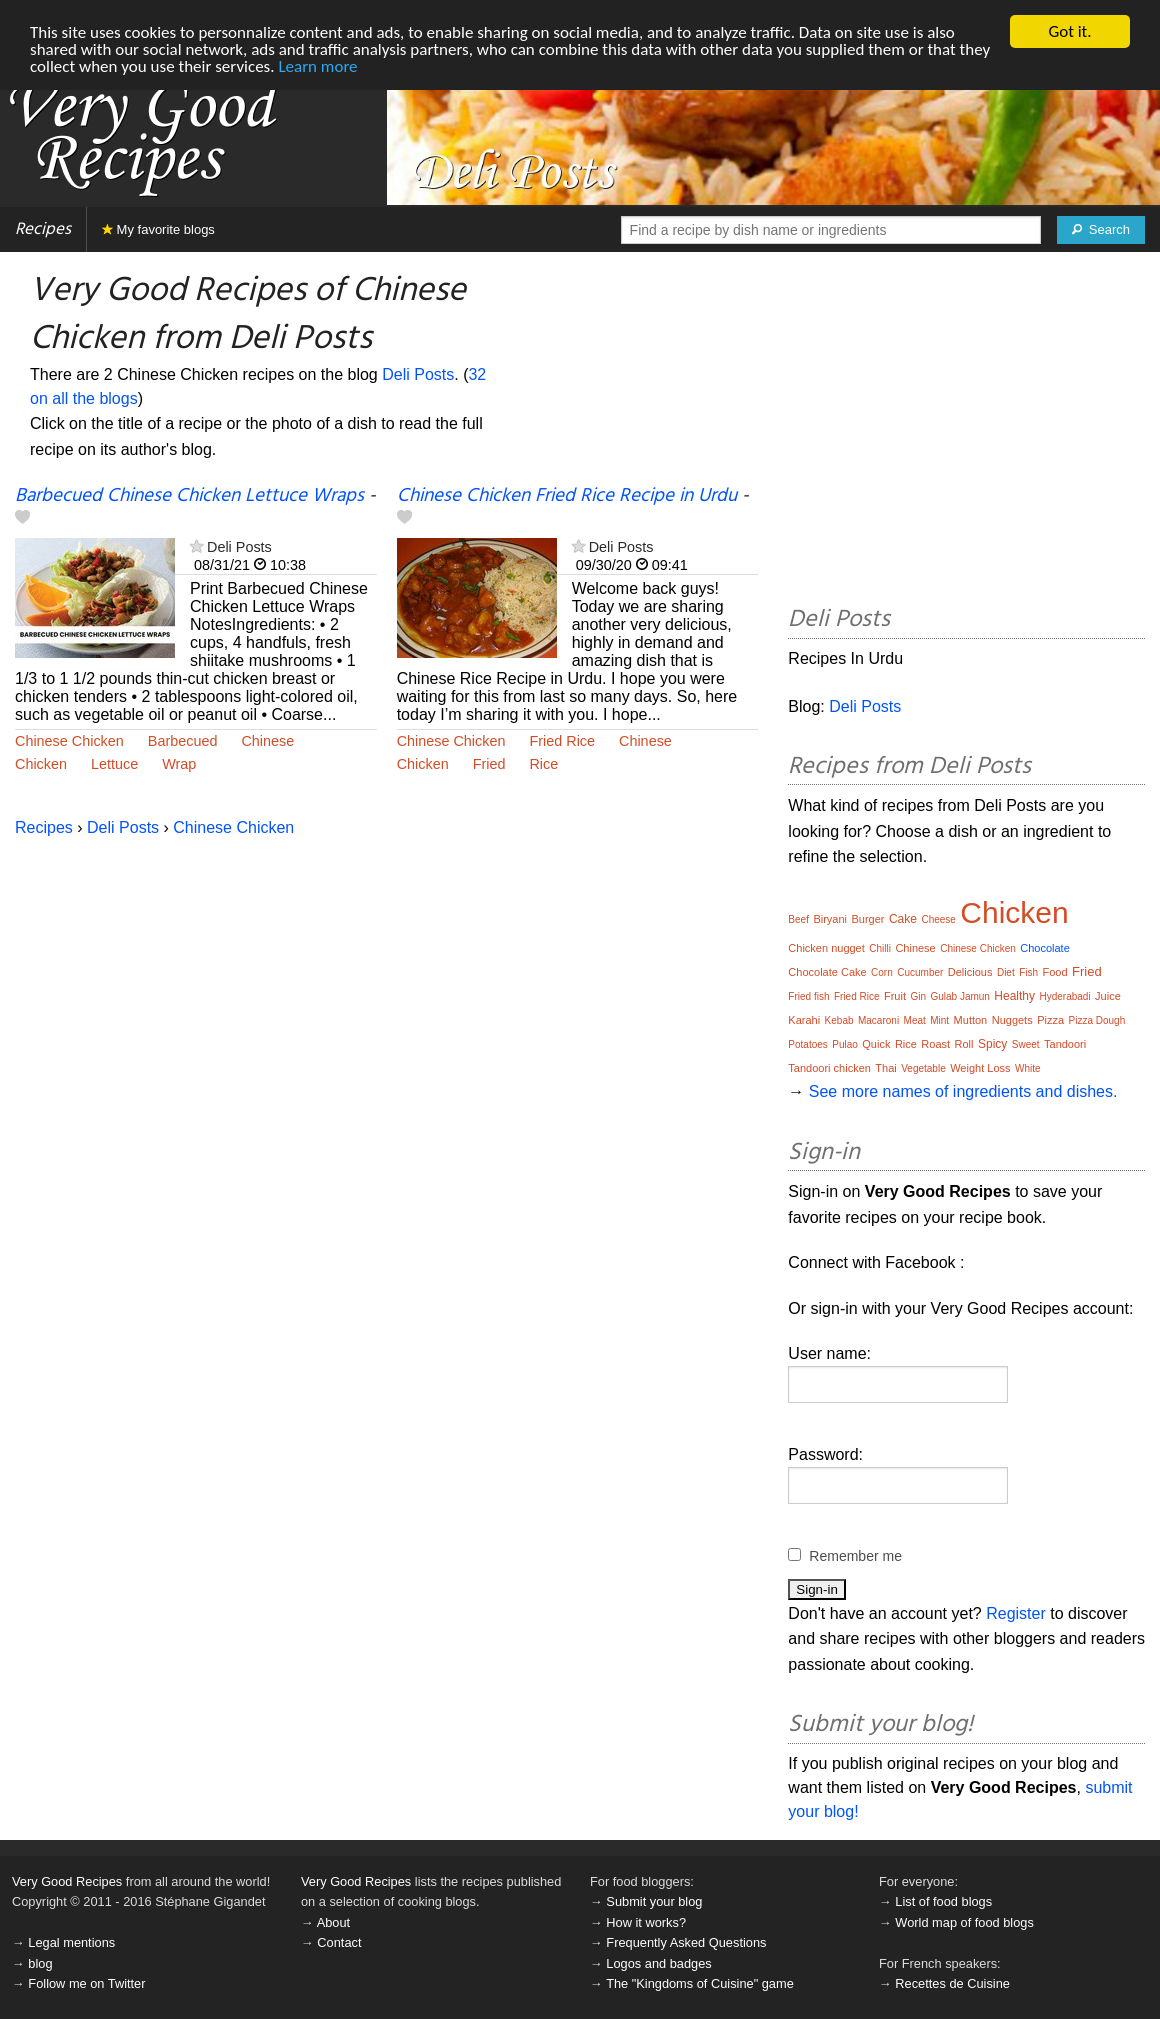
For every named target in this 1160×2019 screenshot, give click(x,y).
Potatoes (807, 1044)
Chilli (880, 948)
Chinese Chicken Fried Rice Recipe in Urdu (567, 496)
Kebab (839, 1020)
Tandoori (1065, 1044)
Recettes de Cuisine (952, 1983)
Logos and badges (658, 1963)
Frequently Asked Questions (686, 1942)
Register (1016, 1613)
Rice (543, 764)
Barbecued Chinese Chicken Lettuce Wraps (189, 496)
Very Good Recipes (67, 1881)
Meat (915, 1020)
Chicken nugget (826, 948)
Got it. (1069, 31)
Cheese (938, 919)
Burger (867, 919)
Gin (918, 996)
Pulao (845, 1044)
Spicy (992, 1044)
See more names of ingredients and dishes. (963, 1091)
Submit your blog (654, 1901)
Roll (964, 1044)
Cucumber (920, 972)
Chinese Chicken (69, 741)
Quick (876, 1044)
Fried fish (808, 996)
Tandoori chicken (829, 1068)
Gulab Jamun (959, 996)
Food (1055, 972)
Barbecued (183, 741)
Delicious (970, 972)
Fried (489, 764)
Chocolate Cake (827, 972)
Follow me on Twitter (86, 1983)
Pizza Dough (1097, 1020)
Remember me (855, 1556)
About (333, 1922)
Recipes (43, 229)
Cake (903, 919)
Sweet (1026, 1044)
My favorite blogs (158, 229)
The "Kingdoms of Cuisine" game (700, 1983)
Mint (939, 1020)
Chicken (41, 764)
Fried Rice (562, 741)
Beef (798, 919)
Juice (1108, 996)
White (1028, 1068)
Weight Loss (980, 1068)
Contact (339, 1942)
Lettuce (114, 764)
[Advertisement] (966, 432)
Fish (1028, 972)
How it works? (646, 1922)
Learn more (317, 65)
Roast (935, 1044)
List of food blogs (943, 1901)
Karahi (804, 1020)
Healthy (1014, 996)
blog (40, 1963)
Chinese (267, 741)
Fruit (895, 996)
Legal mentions (71, 1942)
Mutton (971, 1020)
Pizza (1050, 1020)
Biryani (830, 919)
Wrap (179, 764)
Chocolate (1045, 948)
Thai (885, 1068)
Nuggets (1012, 1020)
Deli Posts (418, 374)
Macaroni (878, 1020)
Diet (1006, 972)
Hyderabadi (1065, 996)
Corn (882, 972)
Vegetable (923, 1068)
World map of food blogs (964, 1922)
